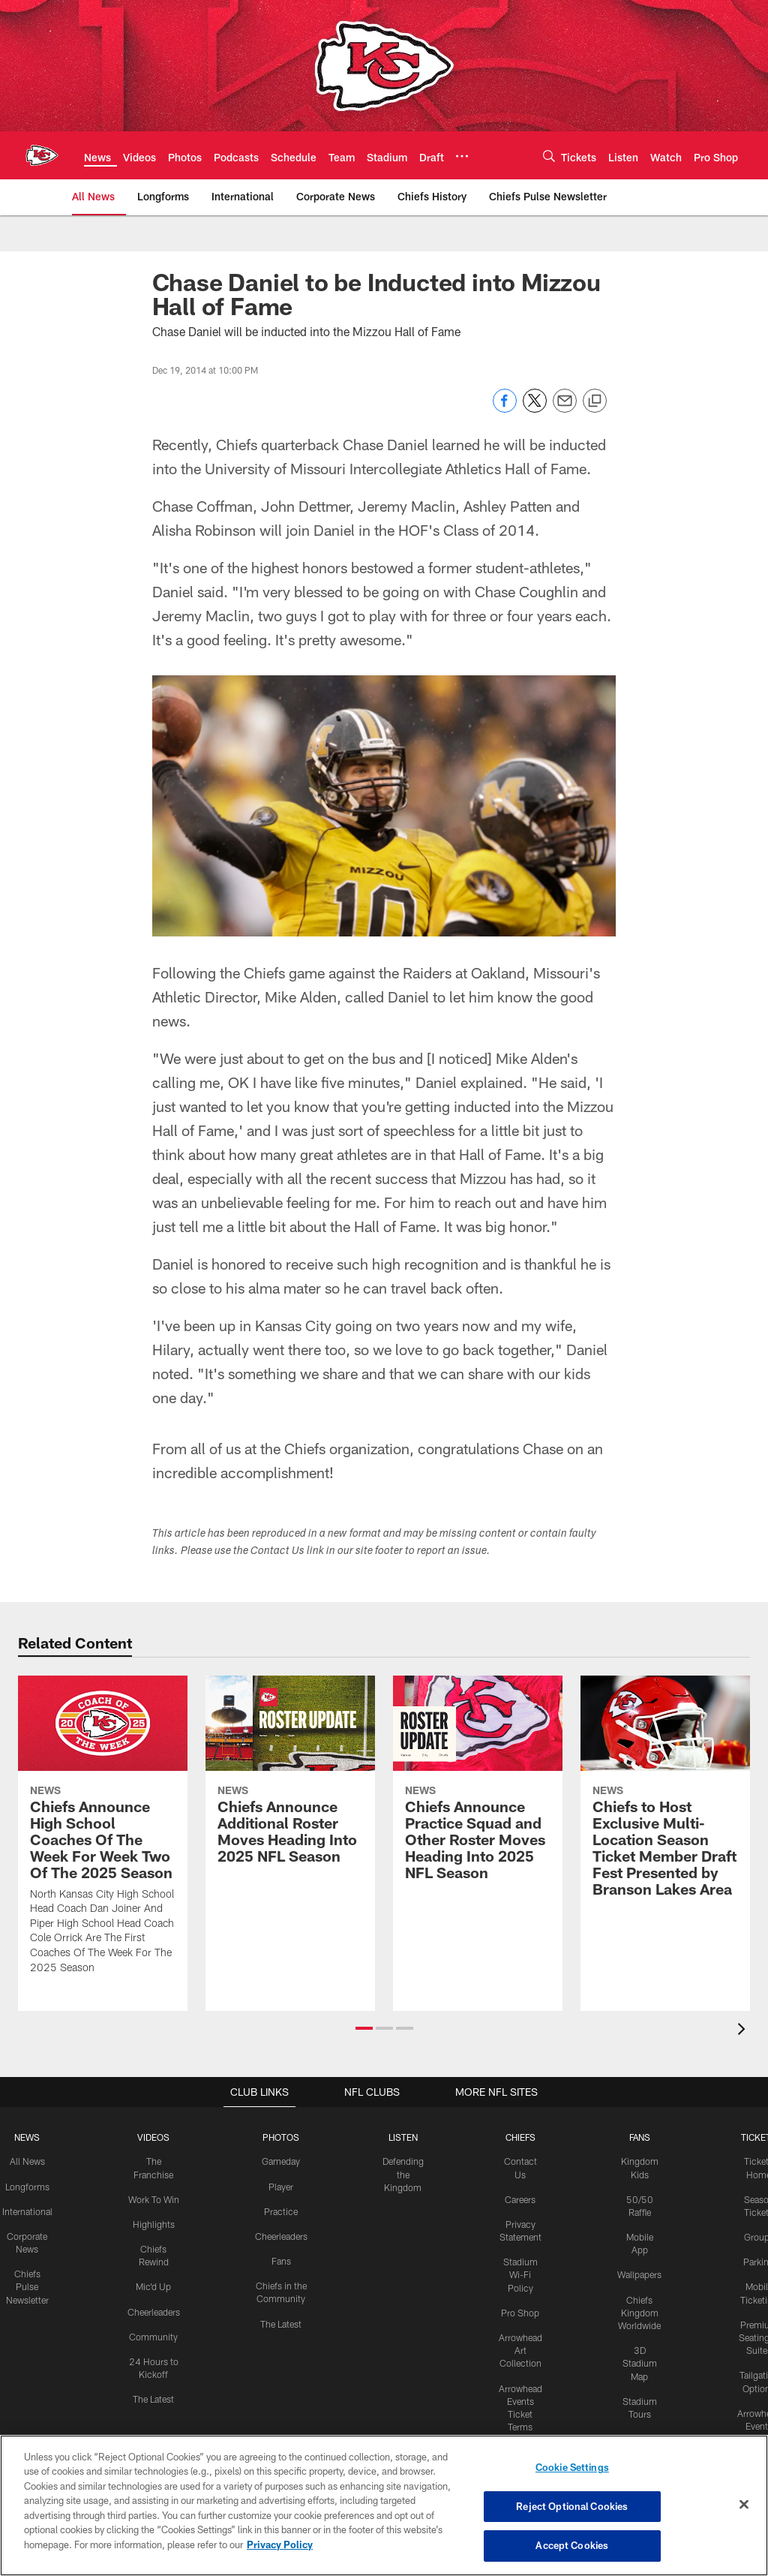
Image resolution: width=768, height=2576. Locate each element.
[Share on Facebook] (505, 408)
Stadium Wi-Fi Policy (519, 2273)
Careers (520, 2198)
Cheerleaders (153, 2309)
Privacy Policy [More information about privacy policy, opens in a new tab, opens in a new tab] (280, 2544)
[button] (364, 2028)
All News (27, 2161)
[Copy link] (595, 401)
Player (280, 2186)
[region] (384, 2505)
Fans (281, 2260)
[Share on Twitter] (535, 408)
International (27, 2210)
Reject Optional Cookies (572, 2506)
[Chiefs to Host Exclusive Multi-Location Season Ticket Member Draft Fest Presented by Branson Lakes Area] (665, 1795)
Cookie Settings (572, 2468)
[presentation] (744, 2031)
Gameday (281, 2161)
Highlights (153, 2223)
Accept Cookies (572, 2544)
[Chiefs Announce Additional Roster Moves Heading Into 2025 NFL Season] (290, 1779)
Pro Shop (520, 2310)
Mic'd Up (153, 2285)
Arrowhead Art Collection (520, 2348)
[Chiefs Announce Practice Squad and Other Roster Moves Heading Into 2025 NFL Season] (477, 1787)
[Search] (549, 156)
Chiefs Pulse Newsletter (27, 2285)
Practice (281, 2210)
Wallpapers (639, 2273)
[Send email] (565, 408)
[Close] (744, 2504)
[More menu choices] (462, 156)
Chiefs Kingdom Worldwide (639, 2310)
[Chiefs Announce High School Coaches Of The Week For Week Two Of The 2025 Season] (103, 1834)
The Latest (153, 2396)
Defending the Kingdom (402, 2174)
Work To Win (153, 2198)
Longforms (26, 2186)
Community (153, 2334)
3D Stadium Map (639, 2360)
